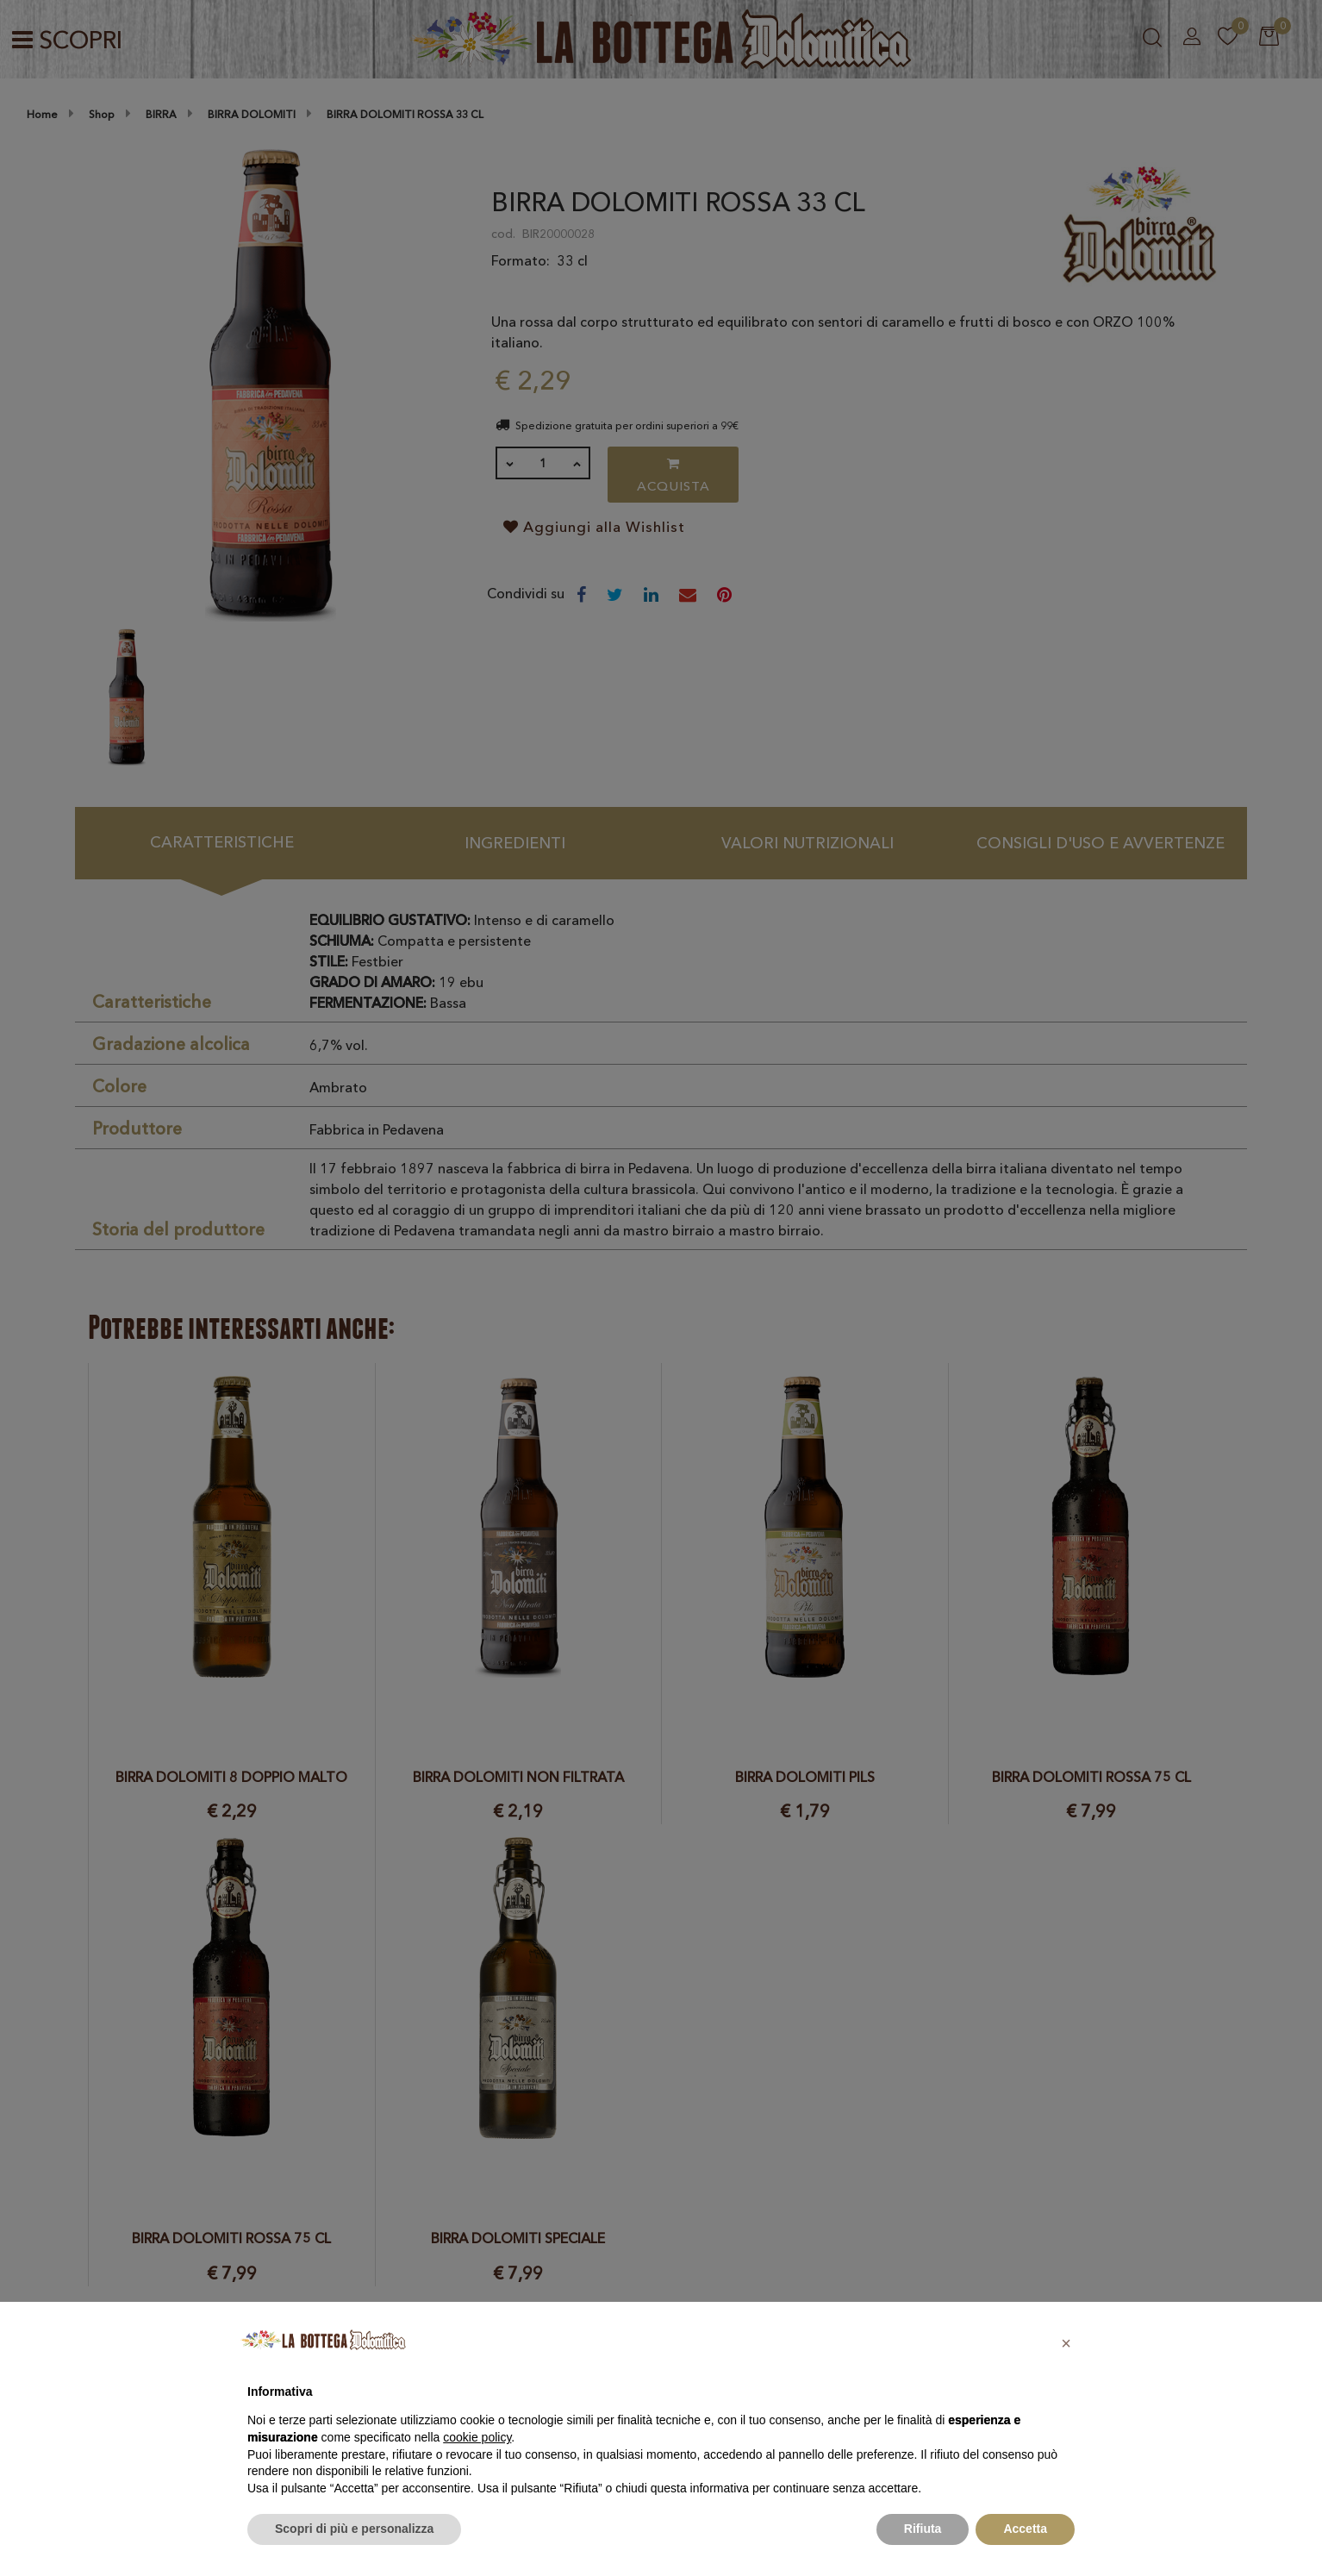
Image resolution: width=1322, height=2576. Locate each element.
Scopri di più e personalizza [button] (354, 2528)
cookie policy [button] (477, 2437)
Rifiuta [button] (923, 2528)
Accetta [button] (1025, 2528)
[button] (1066, 2343)
